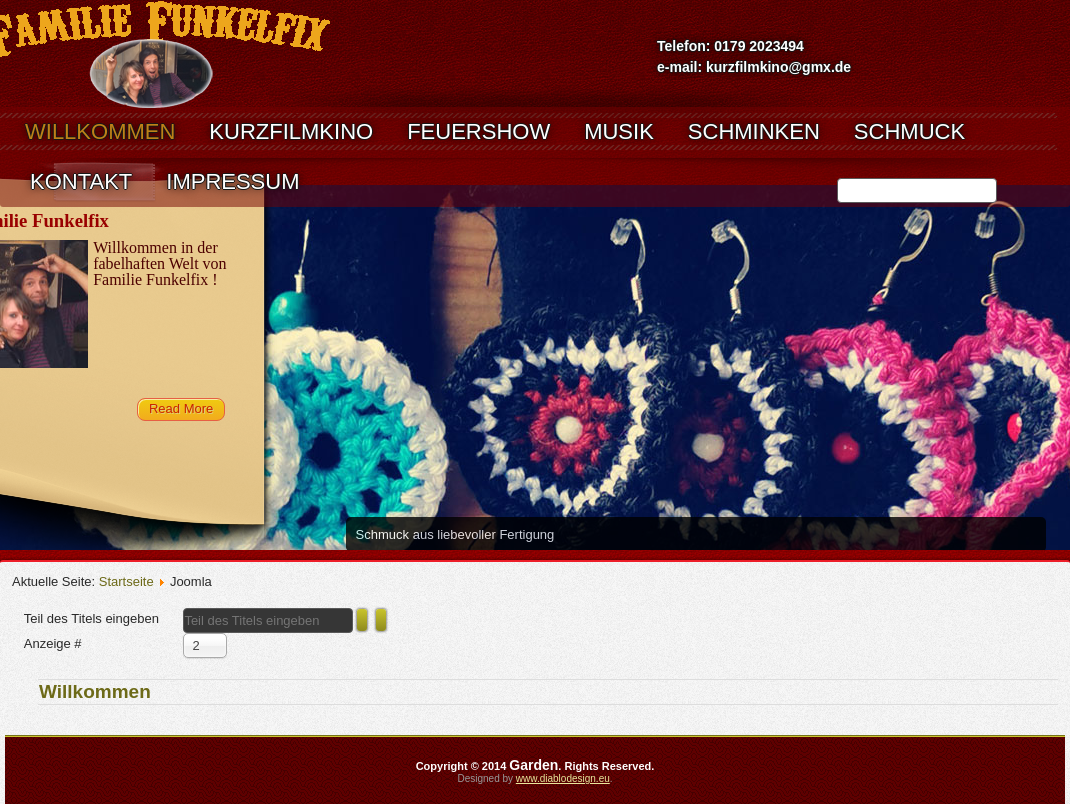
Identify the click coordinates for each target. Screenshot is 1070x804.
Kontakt (81, 181)
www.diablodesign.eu (563, 778)
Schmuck (909, 131)
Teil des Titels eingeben (93, 618)
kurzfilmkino (291, 131)
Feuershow (478, 131)
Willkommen (100, 131)
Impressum (232, 181)
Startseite (126, 581)
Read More (181, 408)
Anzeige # (53, 643)
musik (619, 131)
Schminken (754, 131)
